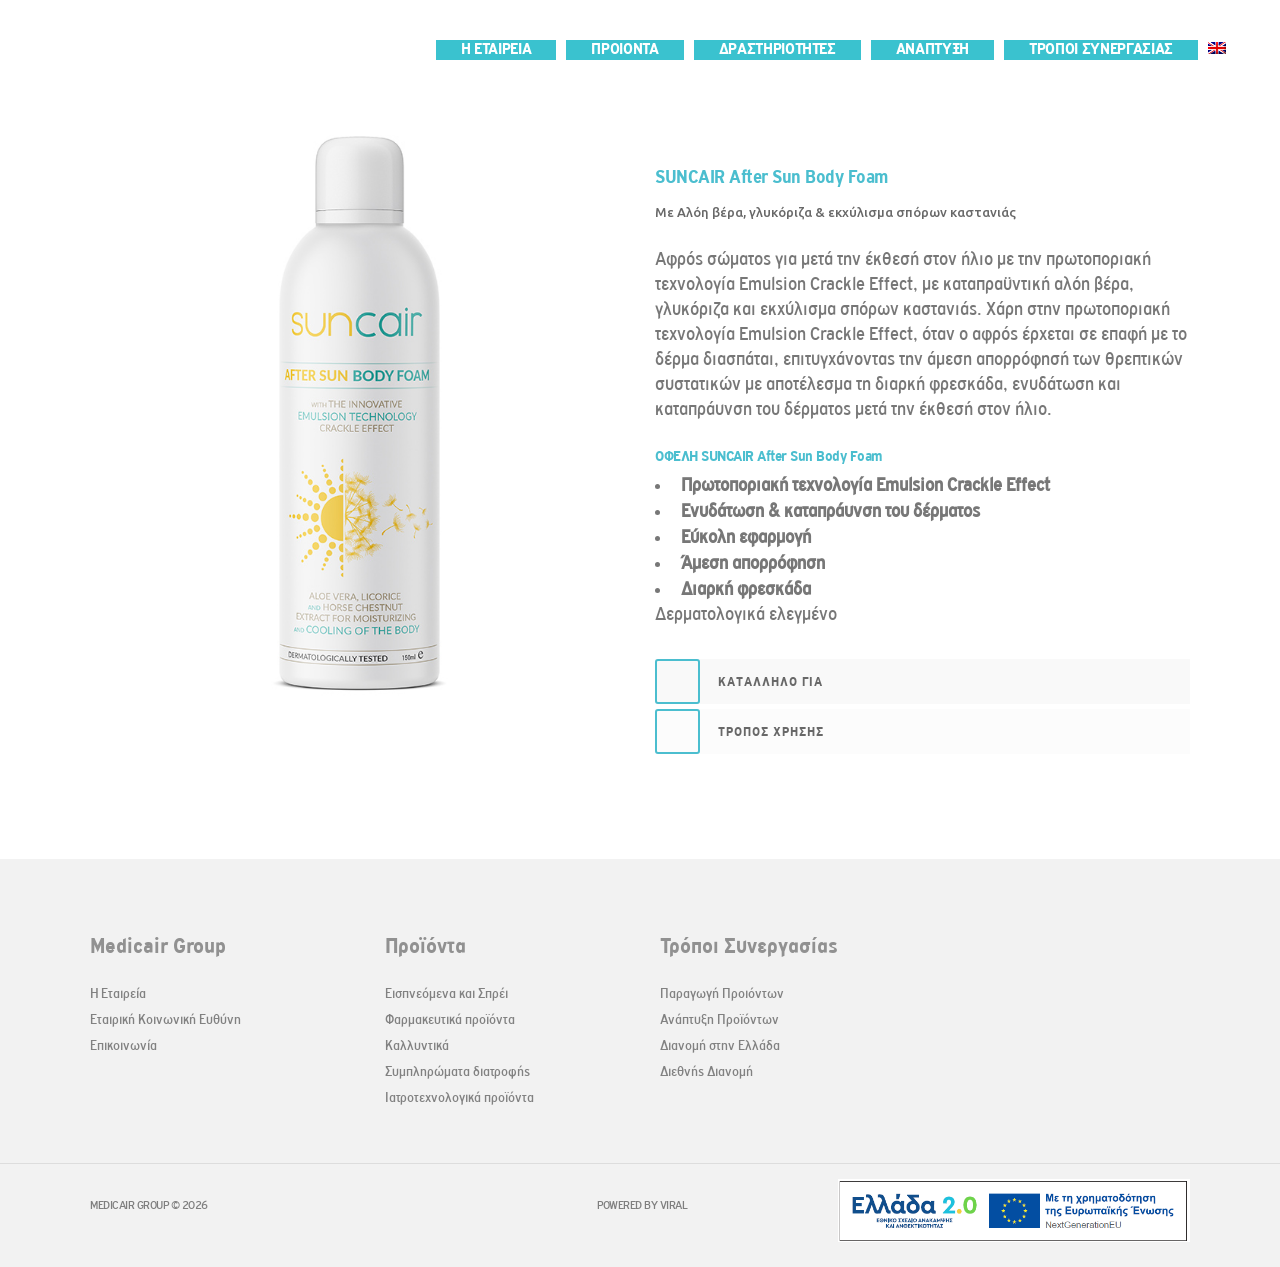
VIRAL (674, 1205)
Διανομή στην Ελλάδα (720, 1045)
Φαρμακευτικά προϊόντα (450, 1019)
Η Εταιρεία (118, 993)
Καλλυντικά (417, 1045)
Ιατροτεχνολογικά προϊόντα (459, 1097)
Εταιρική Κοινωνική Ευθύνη (165, 1019)
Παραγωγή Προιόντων (722, 993)
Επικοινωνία (123, 1045)
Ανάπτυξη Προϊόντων (719, 1019)
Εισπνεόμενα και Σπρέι (446, 993)
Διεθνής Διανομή (706, 1071)
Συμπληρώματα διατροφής (457, 1071)
